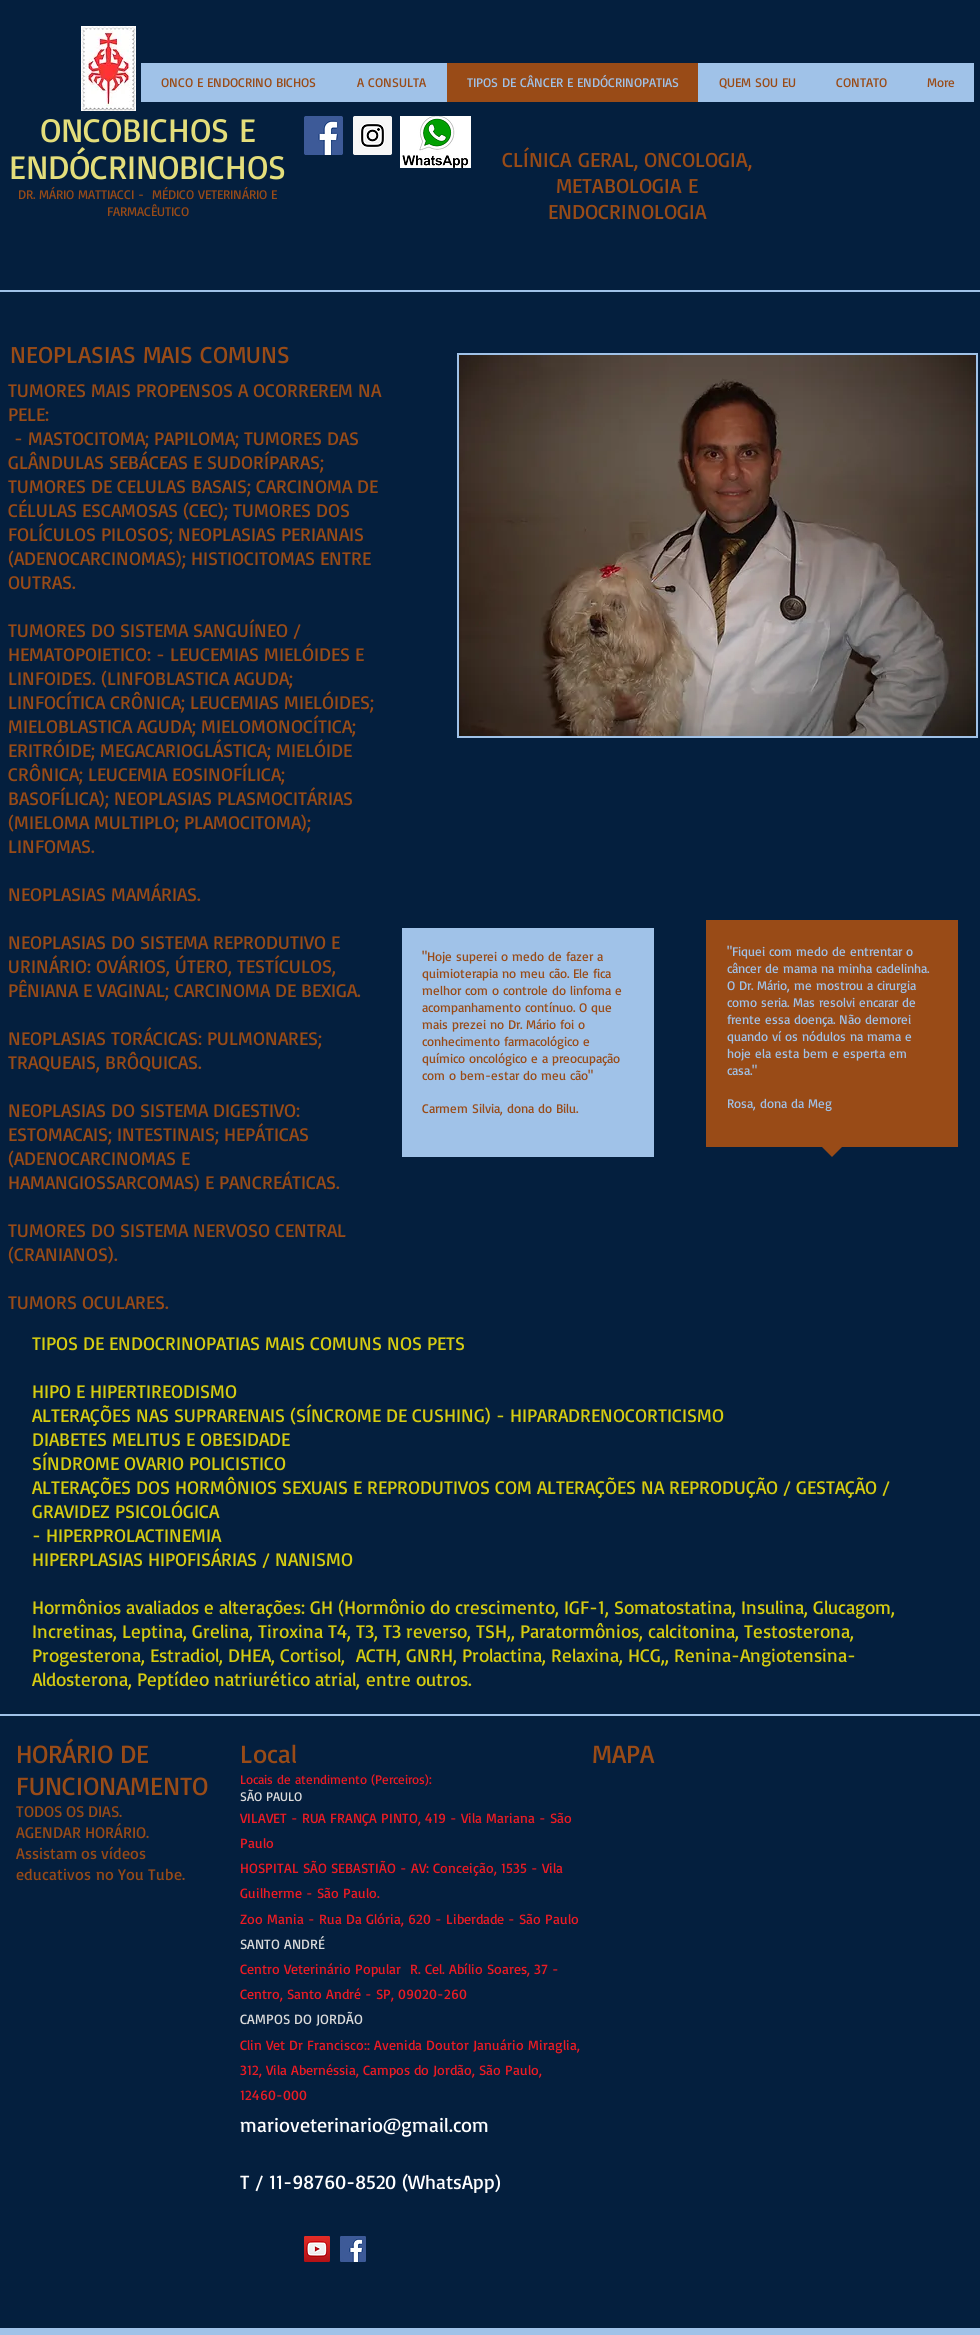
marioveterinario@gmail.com (364, 2124)
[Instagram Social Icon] (372, 135)
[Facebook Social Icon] (323, 135)
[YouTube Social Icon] (317, 2249)
